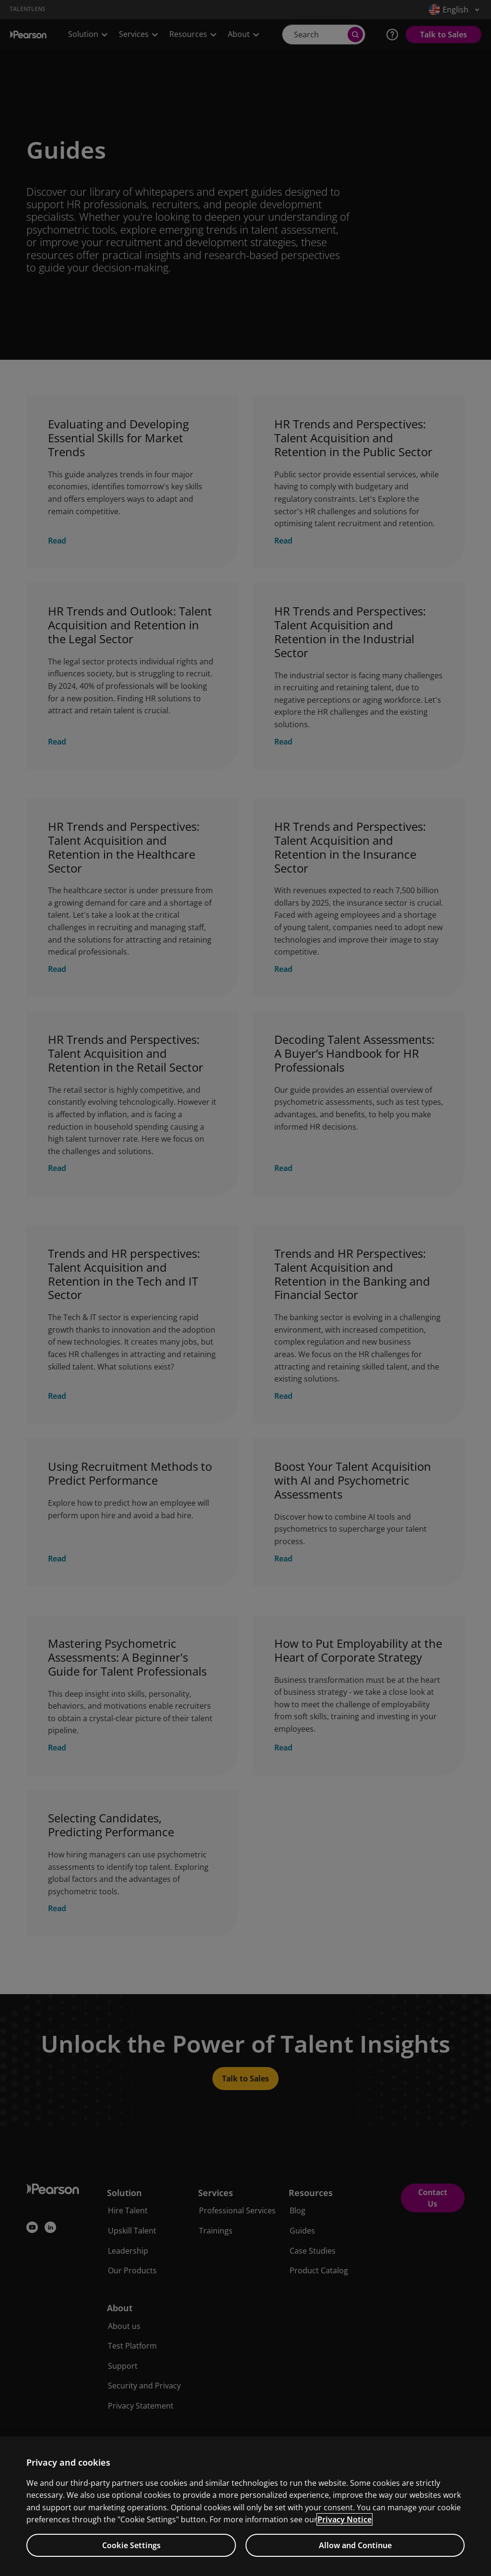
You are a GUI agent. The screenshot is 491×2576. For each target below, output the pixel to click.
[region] (245, 2506)
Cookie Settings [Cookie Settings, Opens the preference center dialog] (131, 2545)
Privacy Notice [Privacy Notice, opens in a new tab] (344, 2519)
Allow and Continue (355, 2545)
